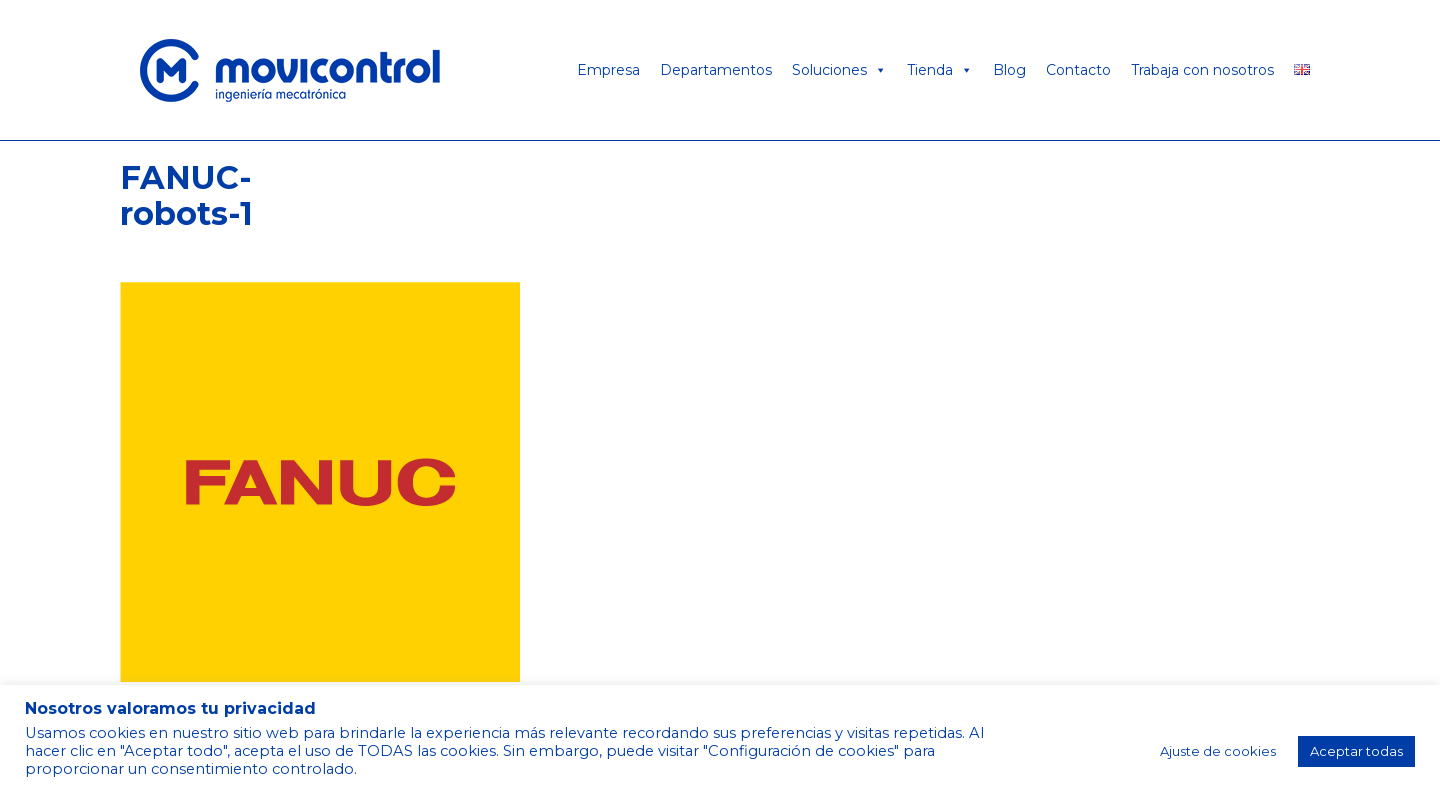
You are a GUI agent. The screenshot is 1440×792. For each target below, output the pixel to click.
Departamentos (716, 70)
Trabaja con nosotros (1202, 70)
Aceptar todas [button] (1356, 751)
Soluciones (839, 70)
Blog (1009, 70)
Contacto (1078, 70)
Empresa (608, 70)
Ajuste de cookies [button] (1218, 751)
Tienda (940, 70)
